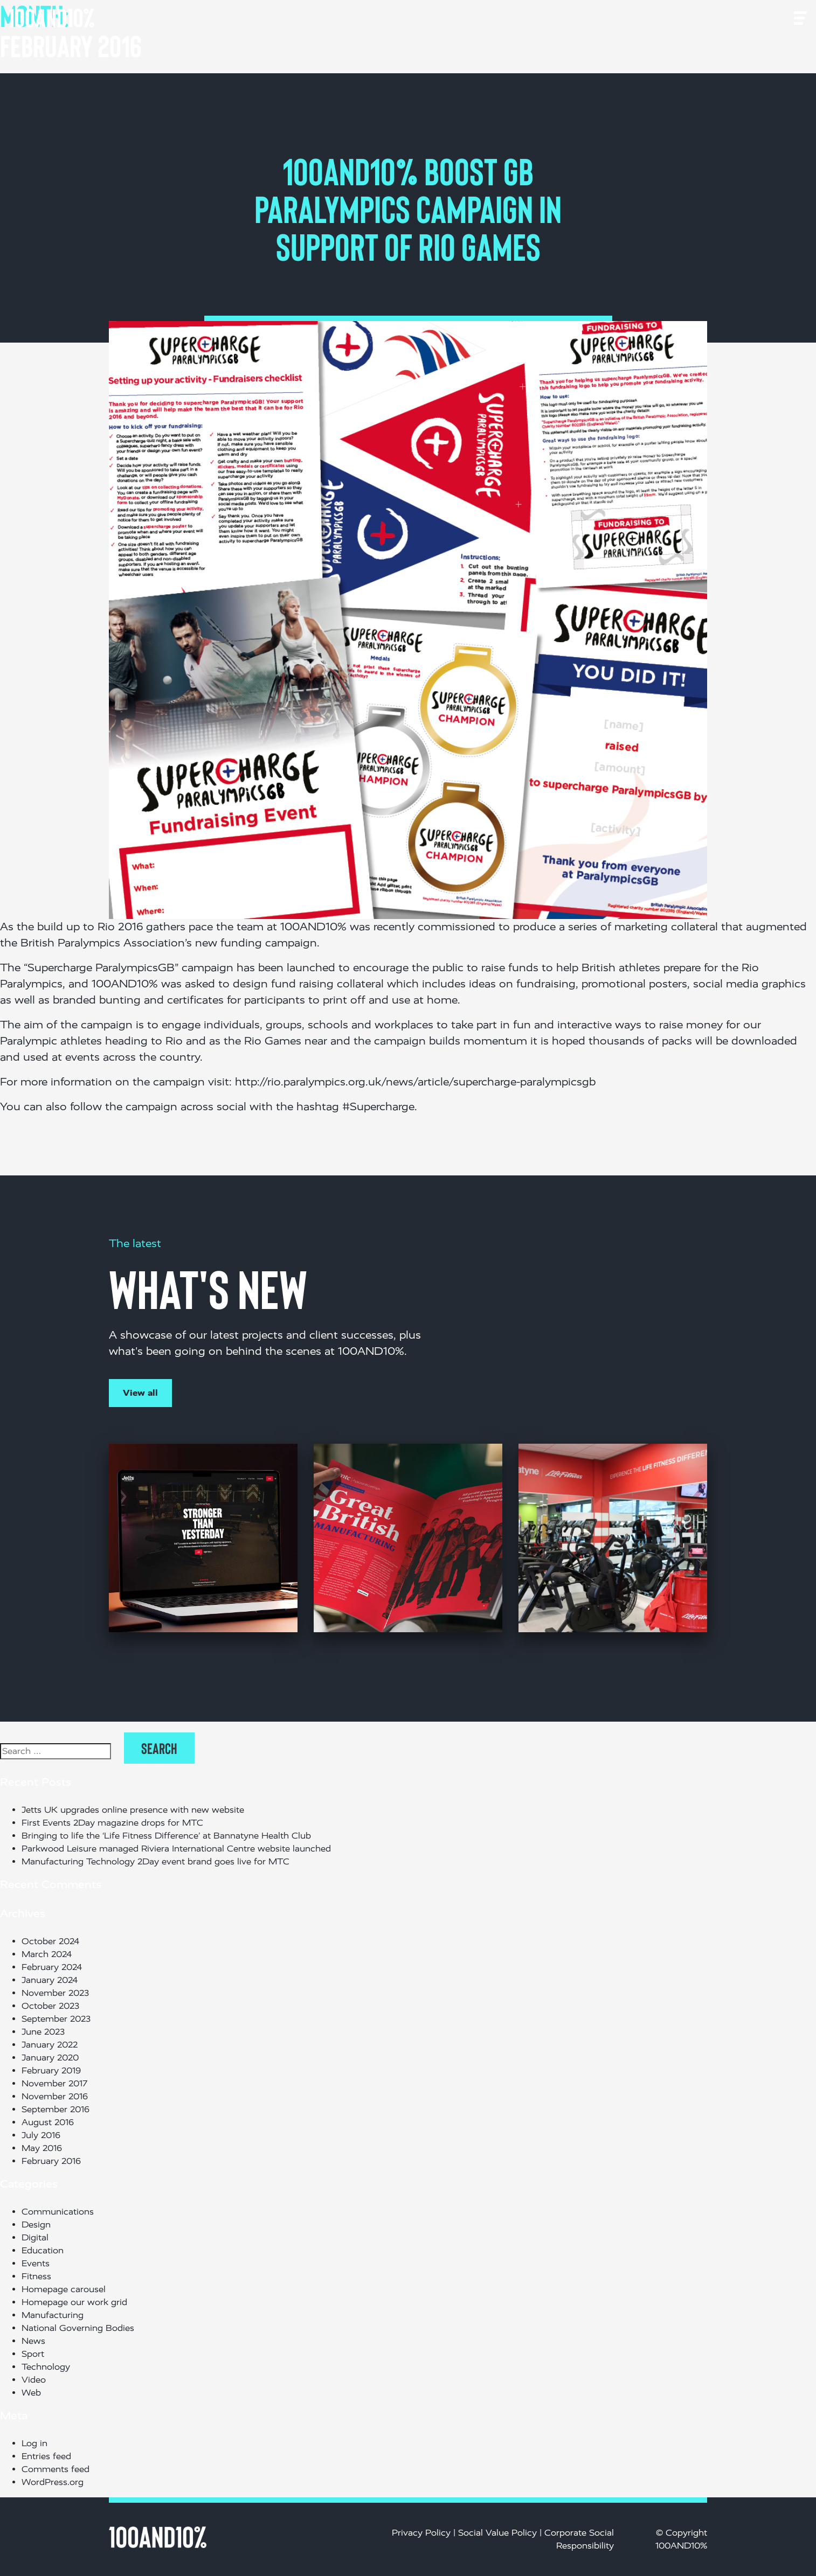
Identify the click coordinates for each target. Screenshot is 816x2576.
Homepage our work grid (74, 2302)
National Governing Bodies (78, 2328)
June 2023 (43, 2032)
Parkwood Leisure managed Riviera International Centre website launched (176, 1848)
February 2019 (51, 2070)
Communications (58, 2211)
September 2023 (56, 2019)
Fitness (36, 2276)
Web (31, 2392)
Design (36, 2224)
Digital (35, 2237)
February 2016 (51, 2161)
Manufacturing (53, 2315)
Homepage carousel (64, 2289)
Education (43, 2250)
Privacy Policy (421, 2533)
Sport (33, 2354)
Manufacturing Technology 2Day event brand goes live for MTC (155, 1861)
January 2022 (50, 2044)
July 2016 (41, 2135)
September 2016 (55, 2109)
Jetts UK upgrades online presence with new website (133, 1810)
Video (34, 2380)
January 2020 (50, 2057)
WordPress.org (53, 2482)
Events (36, 2263)
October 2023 (50, 2006)
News (33, 2341)
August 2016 (48, 2122)
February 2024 (52, 1967)
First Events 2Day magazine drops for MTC (112, 1823)
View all (140, 1393)
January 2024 (50, 1980)
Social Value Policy (497, 2533)
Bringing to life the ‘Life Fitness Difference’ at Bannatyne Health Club (169, 1835)
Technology (46, 2367)
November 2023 (55, 1993)
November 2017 (54, 2083)
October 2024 (50, 1941)
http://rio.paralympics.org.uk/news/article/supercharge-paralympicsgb (415, 1082)
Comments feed (55, 2469)
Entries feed (46, 2456)
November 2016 (55, 2096)
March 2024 (47, 1954)
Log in (34, 2443)
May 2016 (42, 2148)
